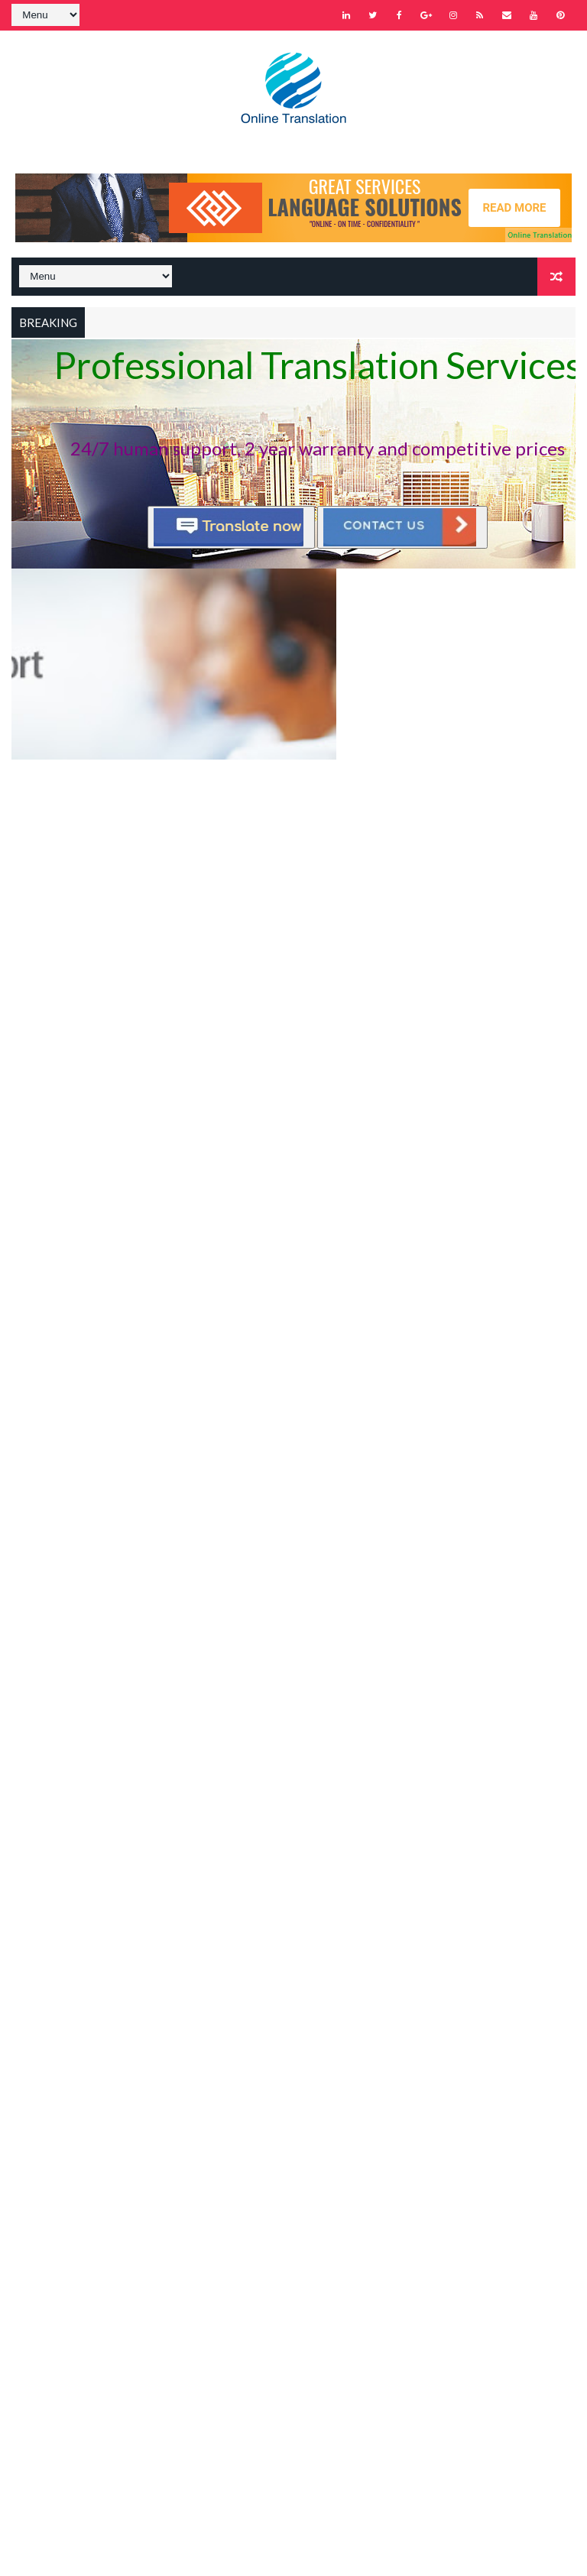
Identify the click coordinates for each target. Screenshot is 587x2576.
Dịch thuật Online (302, 1774)
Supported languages (332, 1887)
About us (196, 1860)
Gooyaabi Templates (306, 2548)
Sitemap (185, 2212)
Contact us (286, 1860)
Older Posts (533, 785)
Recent (209, 1672)
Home (179, 2190)
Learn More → (199, 2088)
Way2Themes (143, 2548)
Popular (293, 1672)
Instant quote (340, 577)
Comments (377, 1672)
